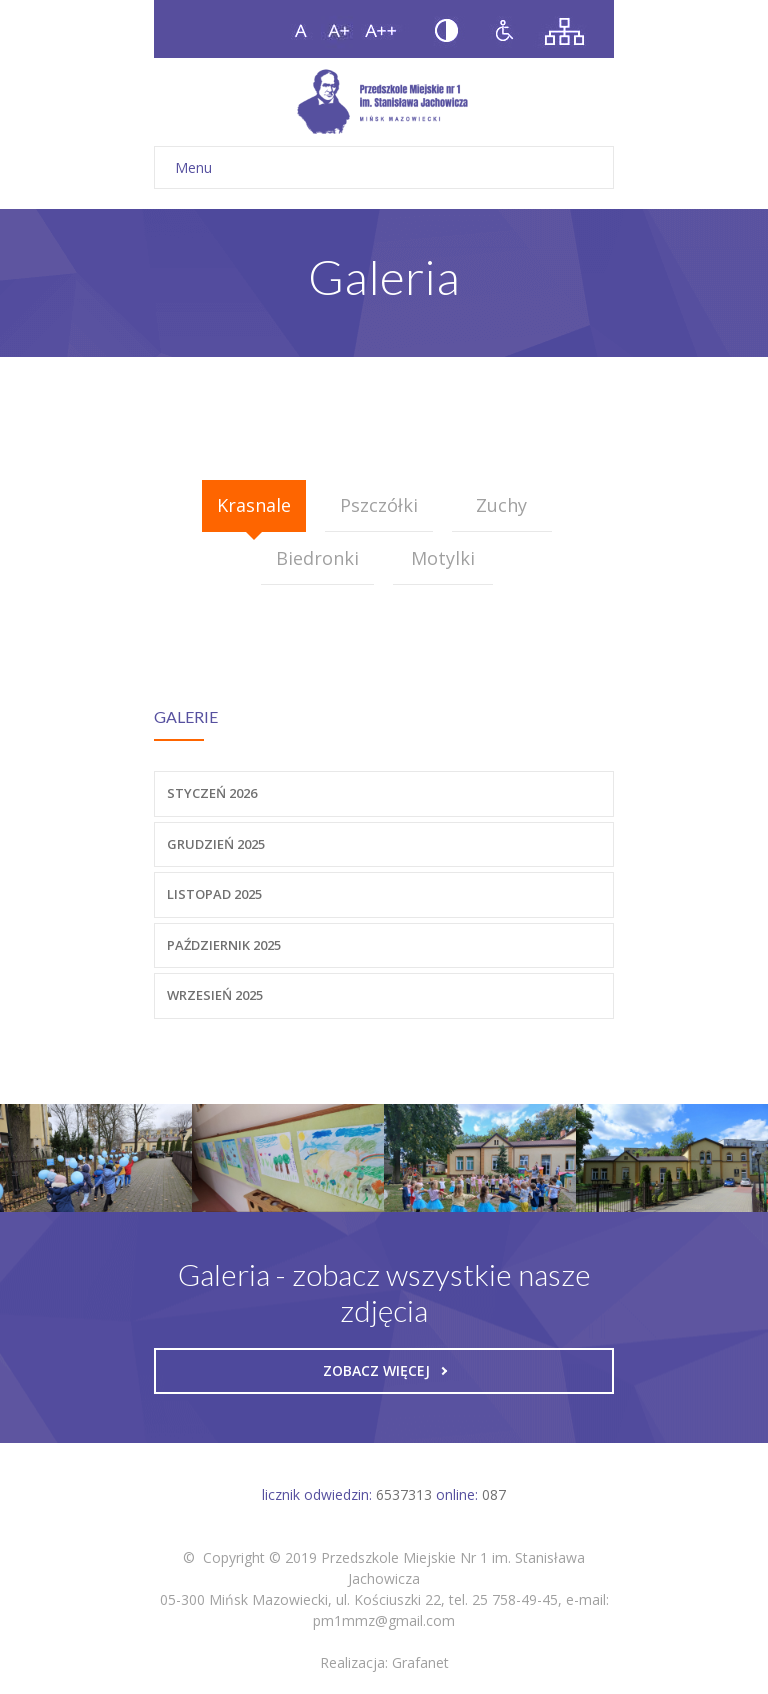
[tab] (254, 506)
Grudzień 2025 (216, 844)
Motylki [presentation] (443, 558)
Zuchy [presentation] (501, 505)
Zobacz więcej (385, 1370)
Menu (384, 167)
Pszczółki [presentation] (379, 505)
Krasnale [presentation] (254, 505)
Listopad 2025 (214, 894)
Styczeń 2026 (212, 793)
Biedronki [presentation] (317, 558)
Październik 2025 (224, 945)
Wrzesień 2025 (215, 995)
